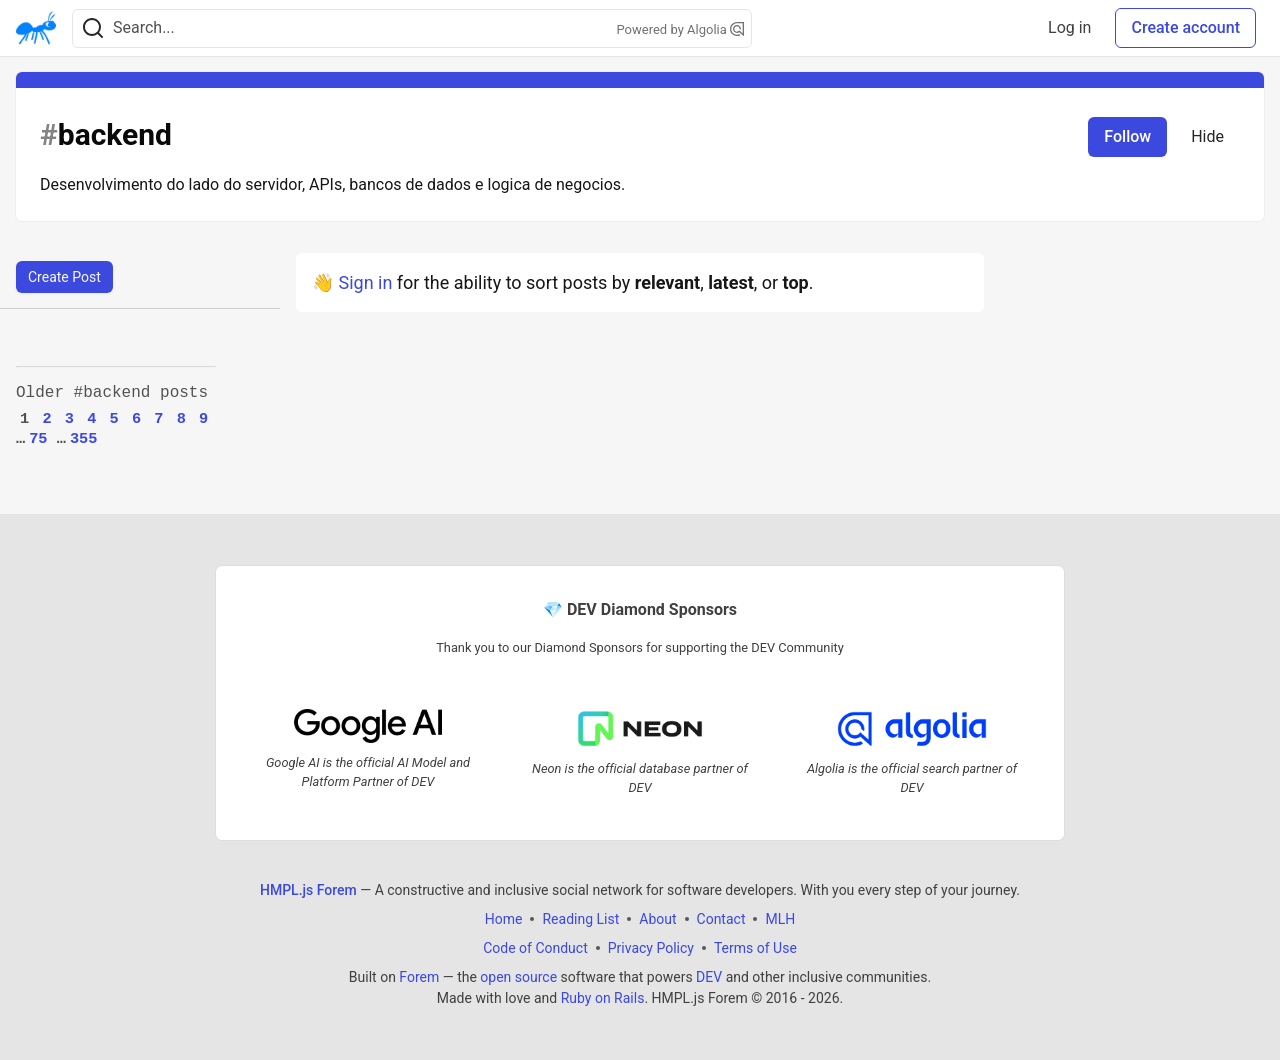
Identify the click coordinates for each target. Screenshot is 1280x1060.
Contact (721, 918)
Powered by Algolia (680, 29)
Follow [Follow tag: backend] (1127, 136)
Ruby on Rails (603, 997)
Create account (1185, 27)
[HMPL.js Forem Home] (36, 28)
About (657, 918)
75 (38, 439)
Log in (1069, 27)
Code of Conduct (535, 947)
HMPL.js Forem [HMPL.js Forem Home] (308, 889)
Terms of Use (755, 947)
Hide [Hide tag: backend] (1207, 136)
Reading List (580, 918)
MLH (780, 918)
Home (504, 918)
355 (84, 439)
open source (518, 976)
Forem (419, 976)
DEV (709, 976)
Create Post (64, 277)
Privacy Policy (651, 947)
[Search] (93, 28)
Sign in (365, 282)
